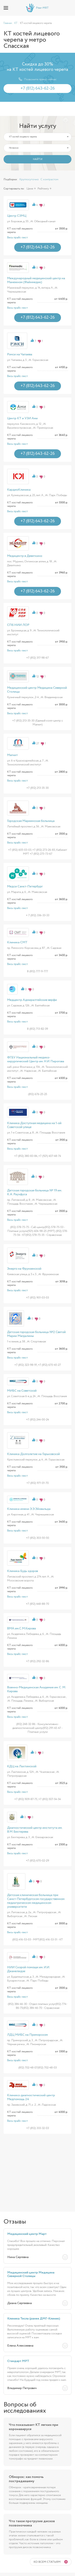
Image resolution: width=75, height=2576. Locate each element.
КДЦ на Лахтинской (21, 1766)
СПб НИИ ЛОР (18, 625)
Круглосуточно (29, 179)
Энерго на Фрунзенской (24, 1269)
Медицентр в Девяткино (24, 556)
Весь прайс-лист (17, 237)
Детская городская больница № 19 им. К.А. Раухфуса (34, 1192)
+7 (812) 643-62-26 (68, 7)
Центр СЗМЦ (16, 216)
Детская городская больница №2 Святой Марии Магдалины (36, 1334)
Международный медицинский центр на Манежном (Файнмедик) (36, 280)
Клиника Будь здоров (22, 1571)
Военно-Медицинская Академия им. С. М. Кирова (36, 1689)
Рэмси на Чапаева (19, 354)
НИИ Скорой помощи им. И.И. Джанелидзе (28, 1969)
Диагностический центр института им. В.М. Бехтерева (34, 1830)
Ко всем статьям (47, 2562)
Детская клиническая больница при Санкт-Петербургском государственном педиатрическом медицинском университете (36, 1901)
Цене (29, 189)
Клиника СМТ (17, 942)
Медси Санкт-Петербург (25, 886)
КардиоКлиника (19, 490)
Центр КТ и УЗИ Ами (22, 418)
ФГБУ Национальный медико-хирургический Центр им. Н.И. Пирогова (35, 1059)
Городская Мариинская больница (31, 821)
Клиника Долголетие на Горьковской (33, 1454)
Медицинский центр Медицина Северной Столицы (37, 690)
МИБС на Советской (22, 1391)
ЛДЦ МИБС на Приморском (27, 2035)
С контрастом (49, 179)
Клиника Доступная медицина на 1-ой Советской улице (34, 1125)
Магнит (12, 755)
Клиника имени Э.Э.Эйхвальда (28, 1509)
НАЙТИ (37, 159)
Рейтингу (43, 189)
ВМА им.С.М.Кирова (21, 1628)
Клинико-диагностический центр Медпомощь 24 (31, 2097)
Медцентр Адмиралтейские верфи (32, 1000)
